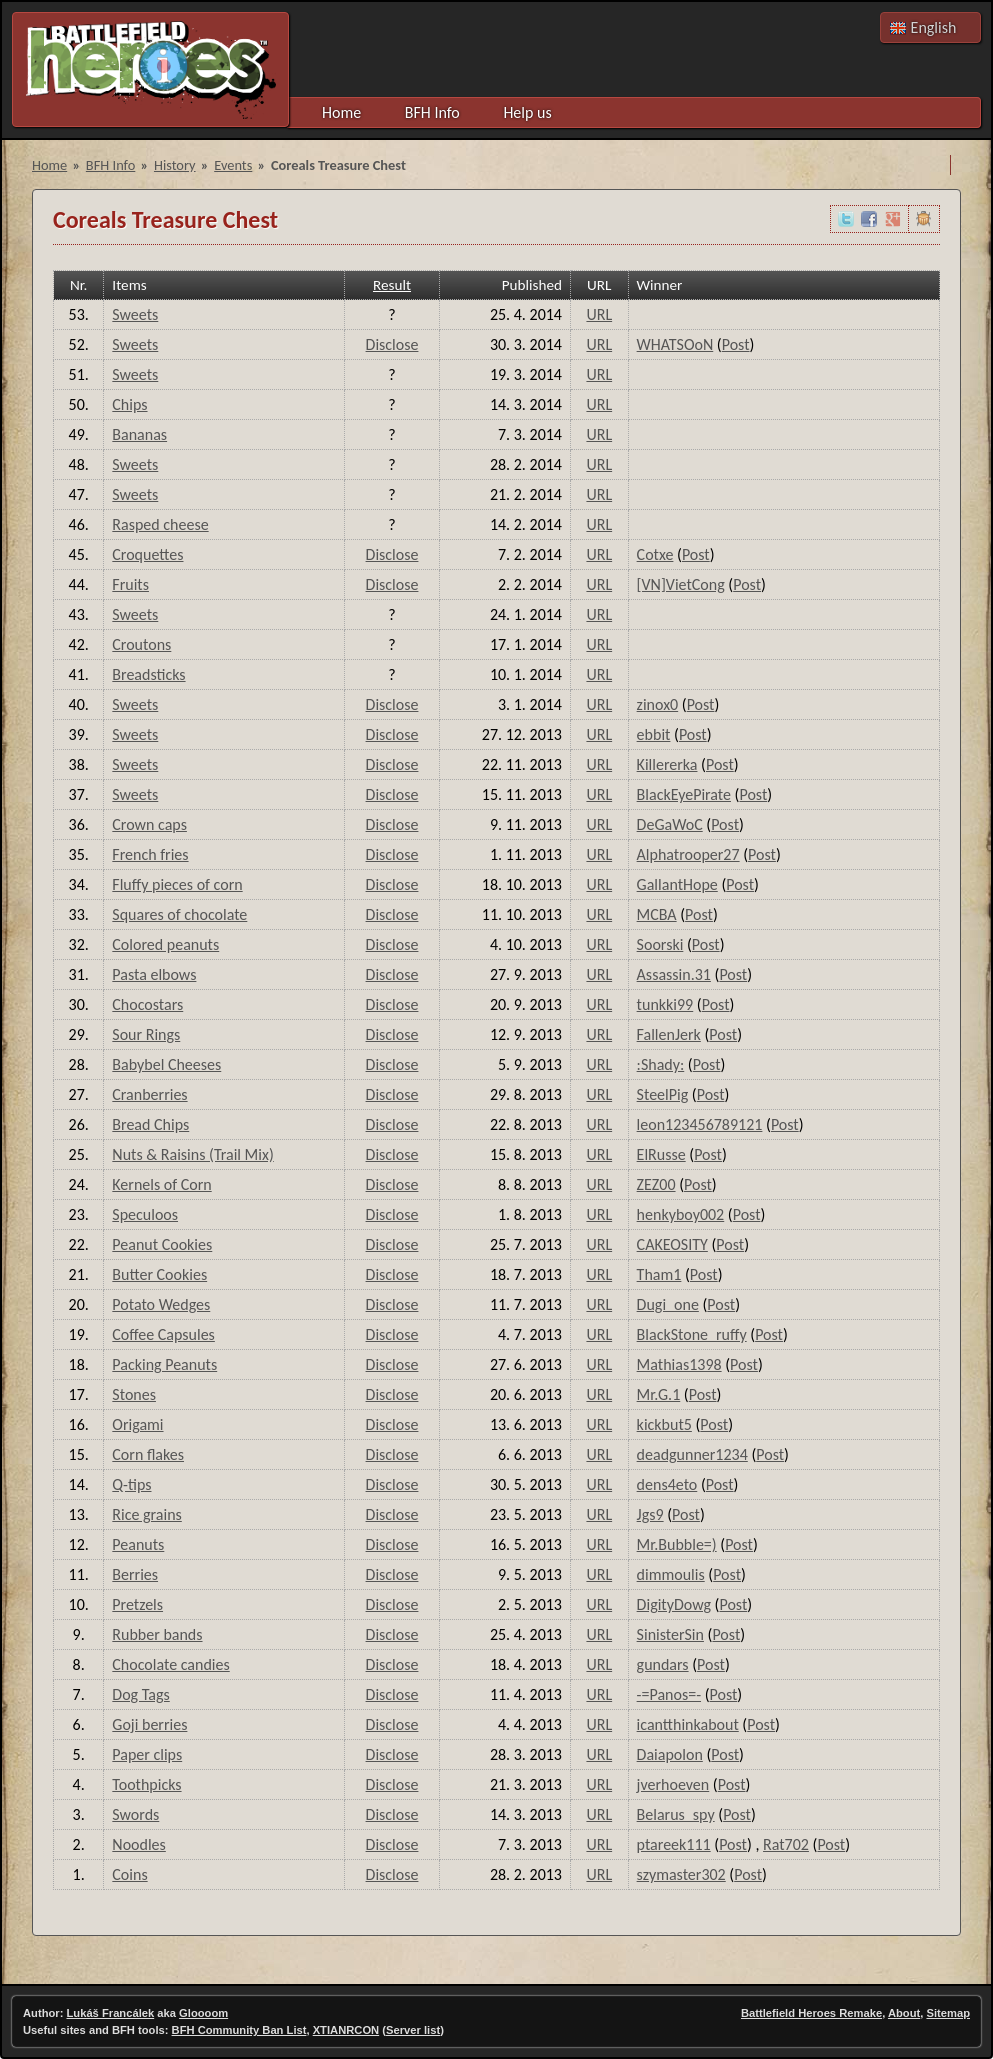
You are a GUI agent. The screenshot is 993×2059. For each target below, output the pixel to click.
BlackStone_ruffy (692, 1334)
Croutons (141, 644)
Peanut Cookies (162, 1244)
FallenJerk (669, 1034)
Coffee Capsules (163, 1334)
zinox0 (658, 704)
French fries (150, 854)
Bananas (139, 434)
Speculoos (145, 1214)
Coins (129, 1874)
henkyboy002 (681, 1214)
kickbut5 (664, 1424)
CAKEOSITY (672, 1244)
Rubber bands (157, 1634)
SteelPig (663, 1094)
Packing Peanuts (164, 1364)
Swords (135, 1814)
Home (341, 112)
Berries (135, 1574)
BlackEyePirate (684, 794)
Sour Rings (146, 1034)
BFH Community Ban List (239, 2030)
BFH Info (432, 112)
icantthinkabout (688, 1724)
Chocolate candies (170, 1664)
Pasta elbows (154, 974)
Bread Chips (150, 1124)
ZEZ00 (656, 1184)
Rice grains (146, 1514)
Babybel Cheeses (166, 1064)
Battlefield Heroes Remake (811, 2013)
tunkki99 (665, 1004)
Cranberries (149, 1094)
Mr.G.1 (659, 1394)
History (175, 165)
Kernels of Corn (161, 1184)
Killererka (667, 764)
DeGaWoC (670, 824)
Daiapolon (670, 1754)
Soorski (660, 944)
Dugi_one (668, 1304)
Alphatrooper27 (688, 854)
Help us (527, 112)
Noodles (139, 1844)
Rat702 (786, 1844)
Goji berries (149, 1724)
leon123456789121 (700, 1124)
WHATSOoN (675, 344)
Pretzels (137, 1604)
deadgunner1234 (692, 1454)
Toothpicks (146, 1784)
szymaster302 (681, 1874)
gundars (663, 1664)
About (904, 2013)
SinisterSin (670, 1634)
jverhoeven (673, 1784)
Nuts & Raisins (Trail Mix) (192, 1154)
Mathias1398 (679, 1364)
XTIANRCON (346, 2030)
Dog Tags (140, 1694)
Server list (413, 2030)
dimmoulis (671, 1574)
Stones (134, 1394)
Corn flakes (148, 1454)
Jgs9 (650, 1514)
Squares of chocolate (179, 914)
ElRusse (661, 1154)
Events (233, 165)
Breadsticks (148, 674)
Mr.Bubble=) (677, 1544)
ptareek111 (674, 1844)
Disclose (392, 344)
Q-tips (131, 1484)
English (934, 27)
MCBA (657, 914)
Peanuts (138, 1544)
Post (736, 344)
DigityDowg (674, 1604)
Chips (129, 404)
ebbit (654, 734)
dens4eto (667, 1484)
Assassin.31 (674, 974)
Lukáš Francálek (111, 2013)
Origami (137, 1424)
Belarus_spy (676, 1814)
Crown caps (149, 824)
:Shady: (661, 1064)
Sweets (135, 314)
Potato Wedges (161, 1304)
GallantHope (677, 884)
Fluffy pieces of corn (177, 884)
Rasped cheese (160, 524)
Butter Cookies (159, 1274)
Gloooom (203, 2013)
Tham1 (659, 1274)
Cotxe (655, 554)
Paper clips (147, 1754)
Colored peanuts (165, 944)
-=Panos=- (669, 1694)
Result (392, 285)
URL (599, 314)
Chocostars (147, 1004)
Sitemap (948, 2013)
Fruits (130, 584)
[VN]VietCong (681, 584)
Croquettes (147, 554)
